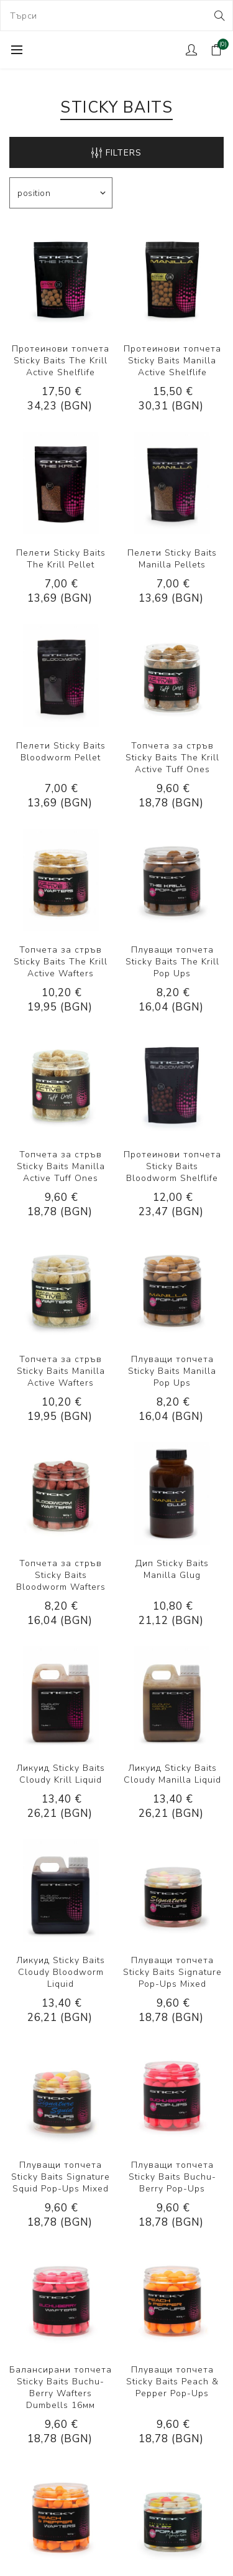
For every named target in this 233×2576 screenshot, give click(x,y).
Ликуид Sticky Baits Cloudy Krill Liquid (60, 1774)
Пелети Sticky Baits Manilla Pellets (172, 559)
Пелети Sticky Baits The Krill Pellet (61, 559)
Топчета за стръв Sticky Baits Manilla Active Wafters (61, 1371)
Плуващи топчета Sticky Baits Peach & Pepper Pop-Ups (172, 2381)
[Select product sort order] (60, 192)
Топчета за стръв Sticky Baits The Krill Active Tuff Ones (172, 757)
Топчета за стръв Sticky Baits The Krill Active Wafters (60, 961)
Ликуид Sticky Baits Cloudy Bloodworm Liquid (60, 1972)
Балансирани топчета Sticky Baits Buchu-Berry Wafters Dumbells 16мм (60, 2387)
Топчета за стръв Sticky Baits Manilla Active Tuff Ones (61, 1166)
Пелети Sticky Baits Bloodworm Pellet (61, 751)
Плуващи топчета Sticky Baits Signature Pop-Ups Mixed (172, 1972)
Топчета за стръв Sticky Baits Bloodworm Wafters (61, 1575)
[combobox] (116, 15)
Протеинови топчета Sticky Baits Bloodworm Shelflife (172, 1166)
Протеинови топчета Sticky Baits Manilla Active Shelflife (172, 360)
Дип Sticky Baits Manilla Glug (172, 1569)
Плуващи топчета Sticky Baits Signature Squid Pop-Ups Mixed (60, 2177)
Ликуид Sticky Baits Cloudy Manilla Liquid (172, 1774)
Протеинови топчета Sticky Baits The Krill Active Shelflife (60, 360)
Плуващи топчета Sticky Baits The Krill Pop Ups (172, 961)
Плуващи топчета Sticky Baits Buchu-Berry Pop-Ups (172, 2177)
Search (218, 15)
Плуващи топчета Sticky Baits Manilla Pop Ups (172, 1371)
